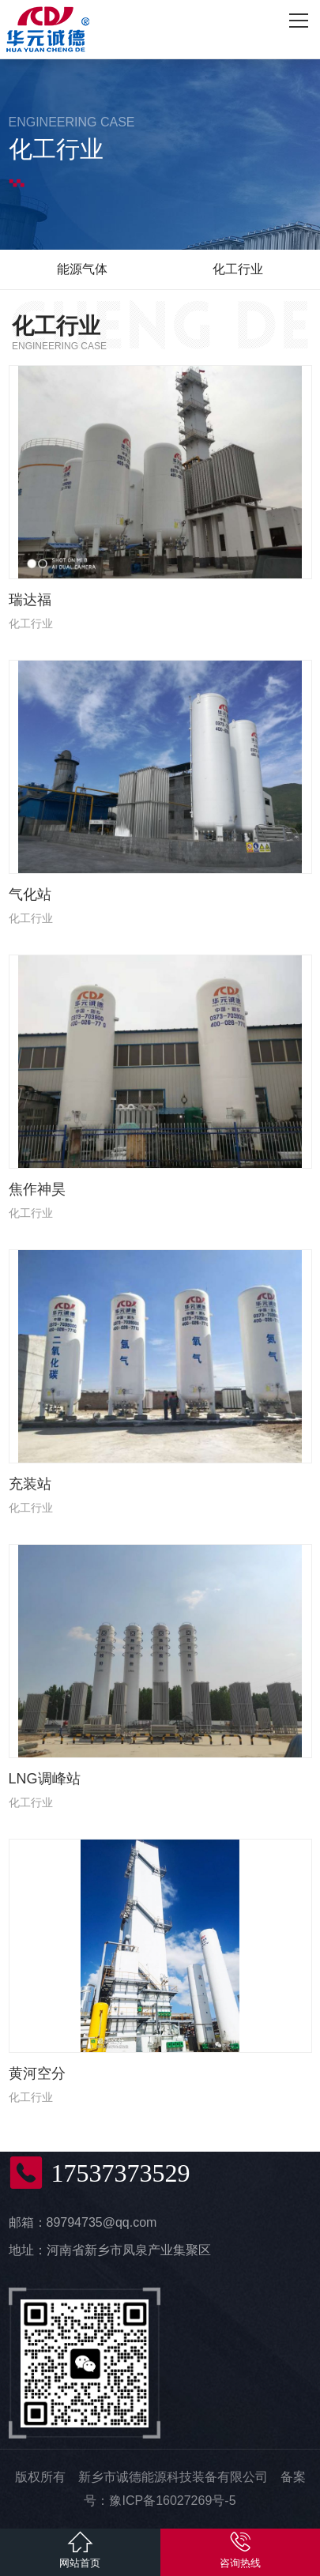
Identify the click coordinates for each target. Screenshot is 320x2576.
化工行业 (238, 269)
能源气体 (82, 269)
